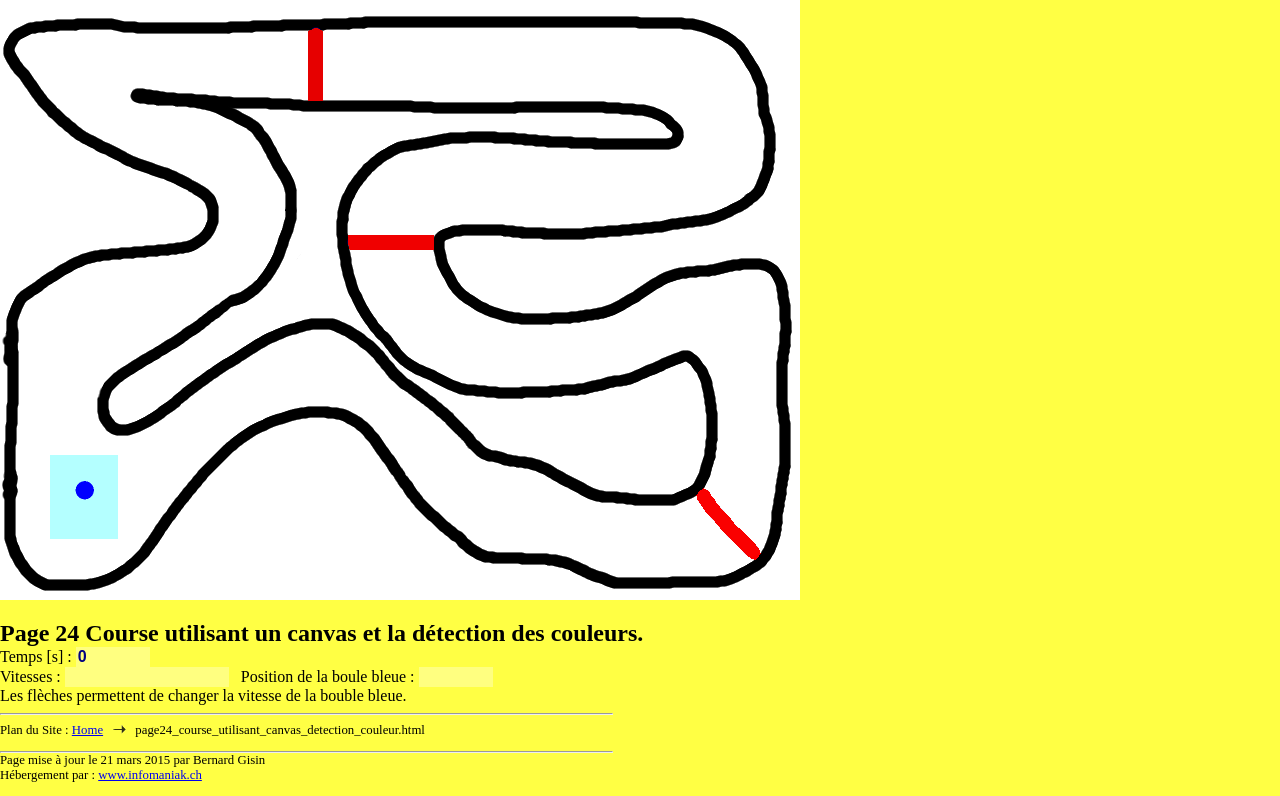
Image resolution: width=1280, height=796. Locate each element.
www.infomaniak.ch (150, 775)
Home (87, 730)
